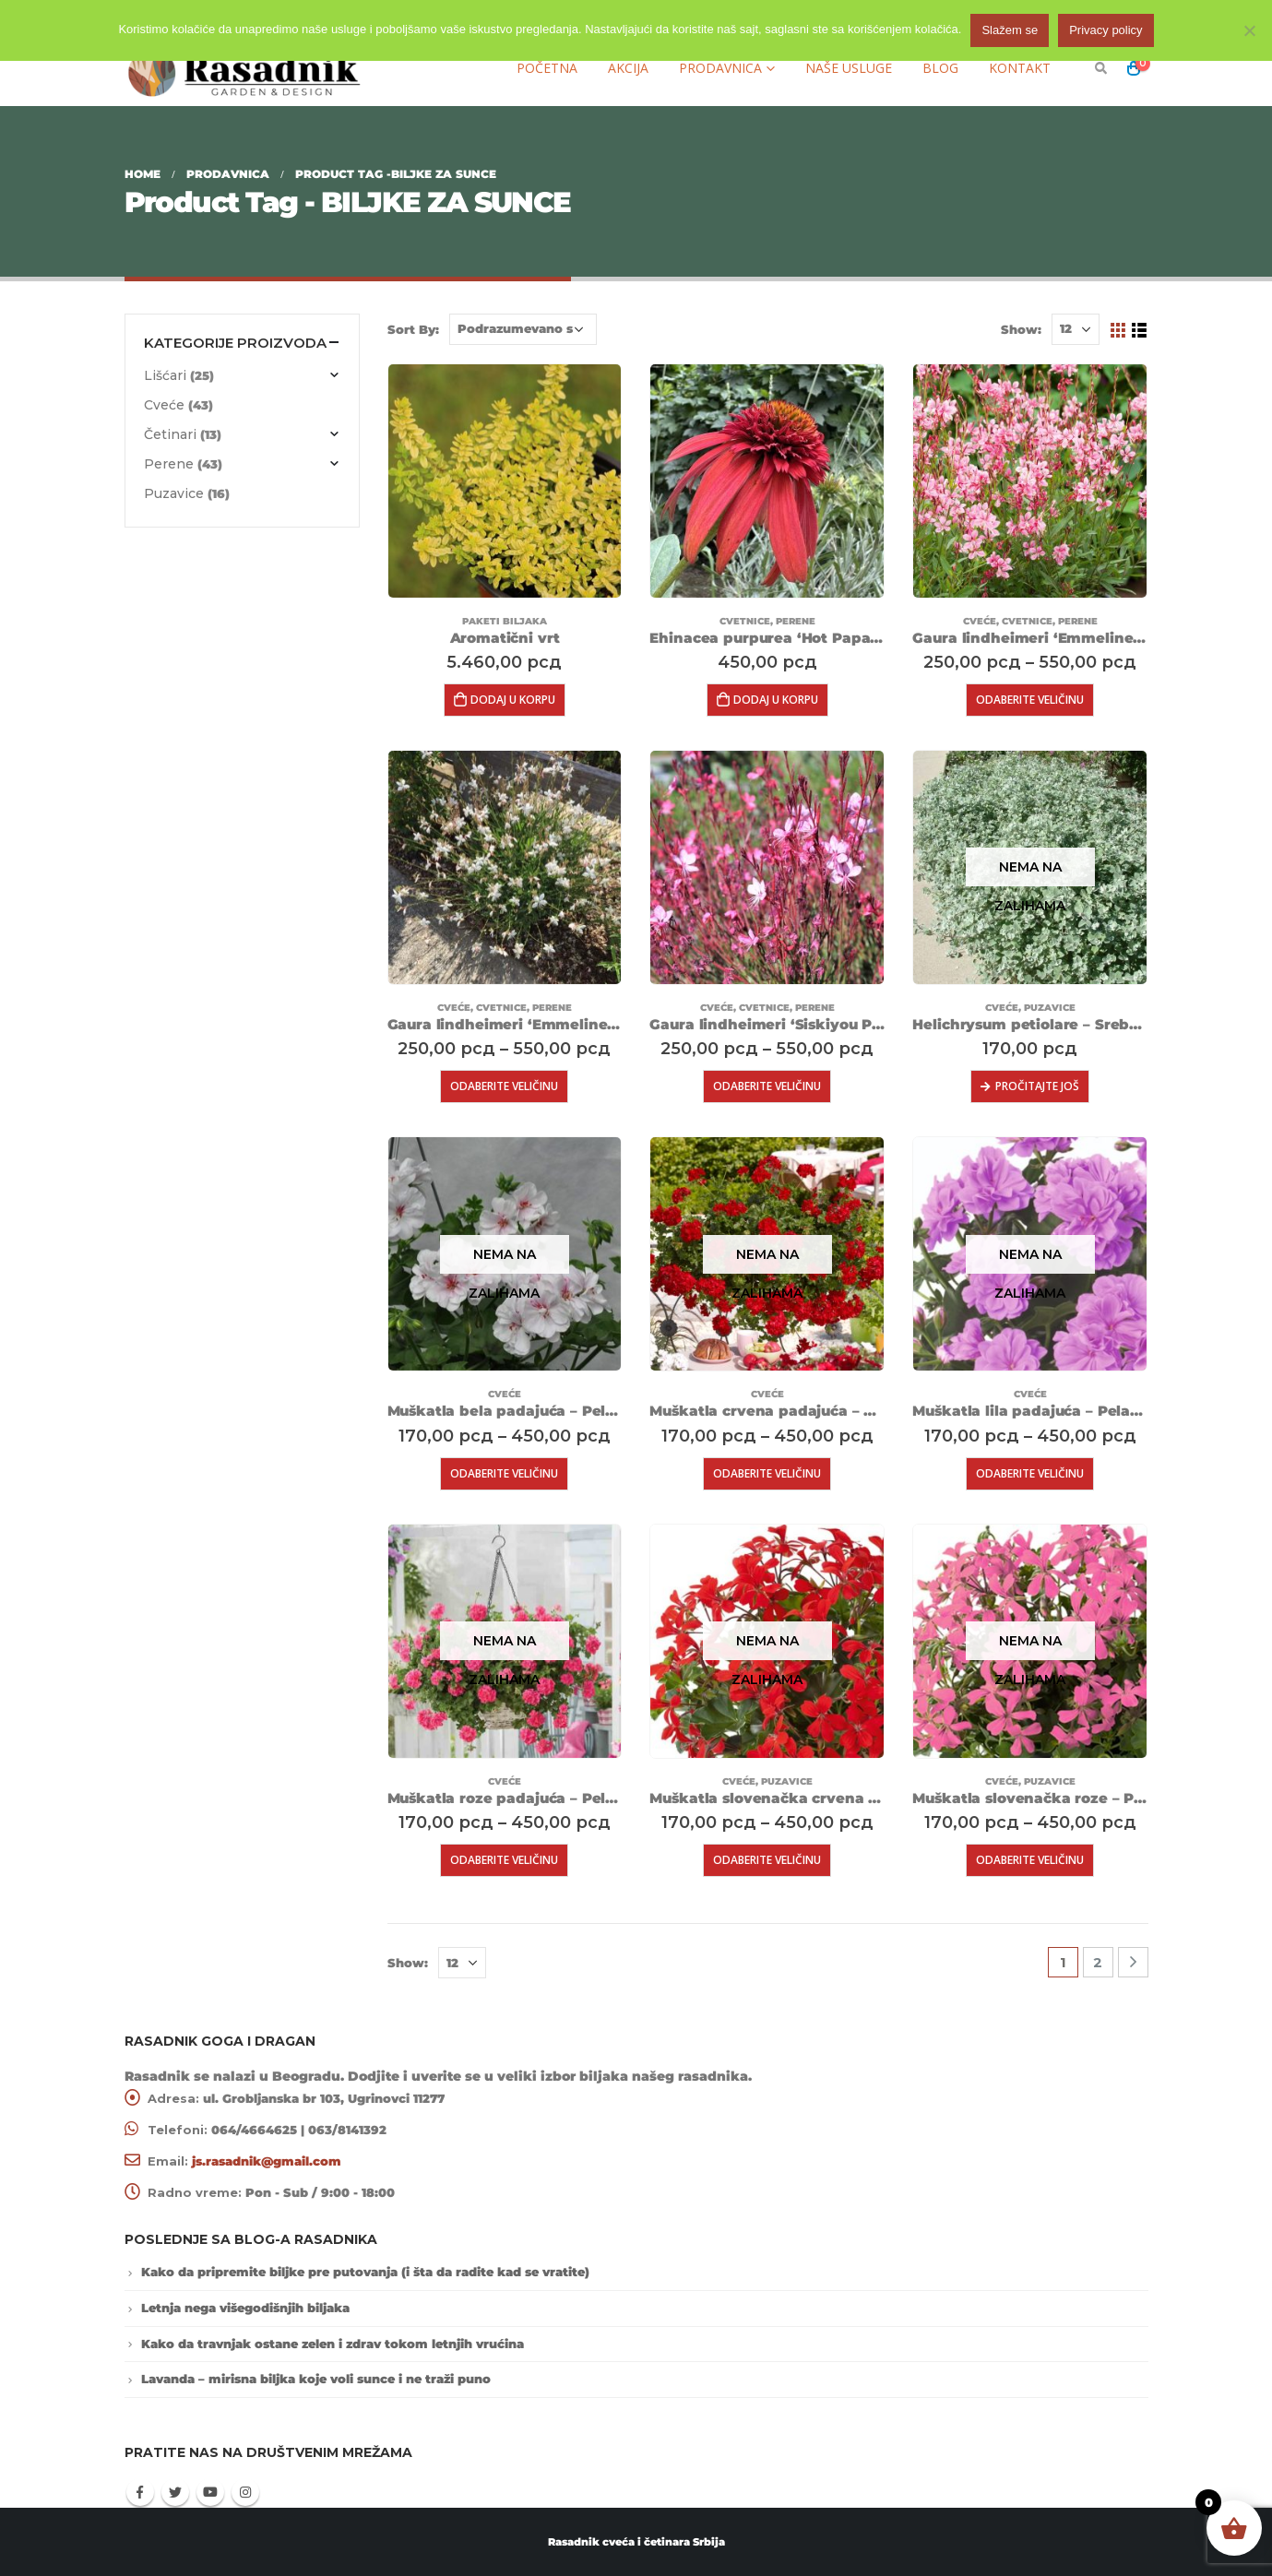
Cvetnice (744, 621)
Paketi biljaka (504, 621)
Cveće (979, 621)
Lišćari (165, 375)
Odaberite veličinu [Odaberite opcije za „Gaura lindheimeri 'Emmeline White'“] (504, 1086)
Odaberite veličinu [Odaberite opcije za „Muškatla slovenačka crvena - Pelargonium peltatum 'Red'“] (767, 1860)
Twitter (175, 2492)
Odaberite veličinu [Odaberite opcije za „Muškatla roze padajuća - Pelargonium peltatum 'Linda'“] (504, 1860)
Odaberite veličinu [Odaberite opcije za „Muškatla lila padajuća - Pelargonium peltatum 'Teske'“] (1030, 1473)
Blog (940, 68)
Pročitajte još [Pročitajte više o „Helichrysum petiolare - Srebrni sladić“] (1037, 1086)
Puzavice (1050, 1008)
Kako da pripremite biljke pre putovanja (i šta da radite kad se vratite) (365, 2271)
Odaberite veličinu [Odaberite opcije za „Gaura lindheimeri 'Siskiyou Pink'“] (767, 1086)
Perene (795, 621)
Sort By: (413, 329)
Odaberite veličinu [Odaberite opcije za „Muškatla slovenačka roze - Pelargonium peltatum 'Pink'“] (1030, 1860)
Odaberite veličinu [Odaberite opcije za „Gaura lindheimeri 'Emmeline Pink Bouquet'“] (1030, 699)
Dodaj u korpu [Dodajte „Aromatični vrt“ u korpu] (512, 699)
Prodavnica (720, 68)
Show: (1021, 329)
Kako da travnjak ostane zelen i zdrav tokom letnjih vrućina (332, 2343)
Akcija (628, 68)
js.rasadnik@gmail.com (266, 2161)
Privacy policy (1105, 30)
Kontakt (1020, 68)
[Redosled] (523, 329)
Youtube (210, 2492)
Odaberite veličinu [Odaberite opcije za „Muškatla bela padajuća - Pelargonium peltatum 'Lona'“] (504, 1473)
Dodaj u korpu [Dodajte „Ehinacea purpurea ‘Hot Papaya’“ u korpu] (775, 699)
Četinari (170, 434)
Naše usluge (848, 68)
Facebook (140, 2492)
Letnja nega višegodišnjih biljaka (245, 2307)
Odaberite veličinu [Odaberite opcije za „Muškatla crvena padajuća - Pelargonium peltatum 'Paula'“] (767, 1473)
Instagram (245, 2492)
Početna (547, 68)
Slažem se (1009, 30)
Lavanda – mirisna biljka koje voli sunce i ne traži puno (316, 2378)
